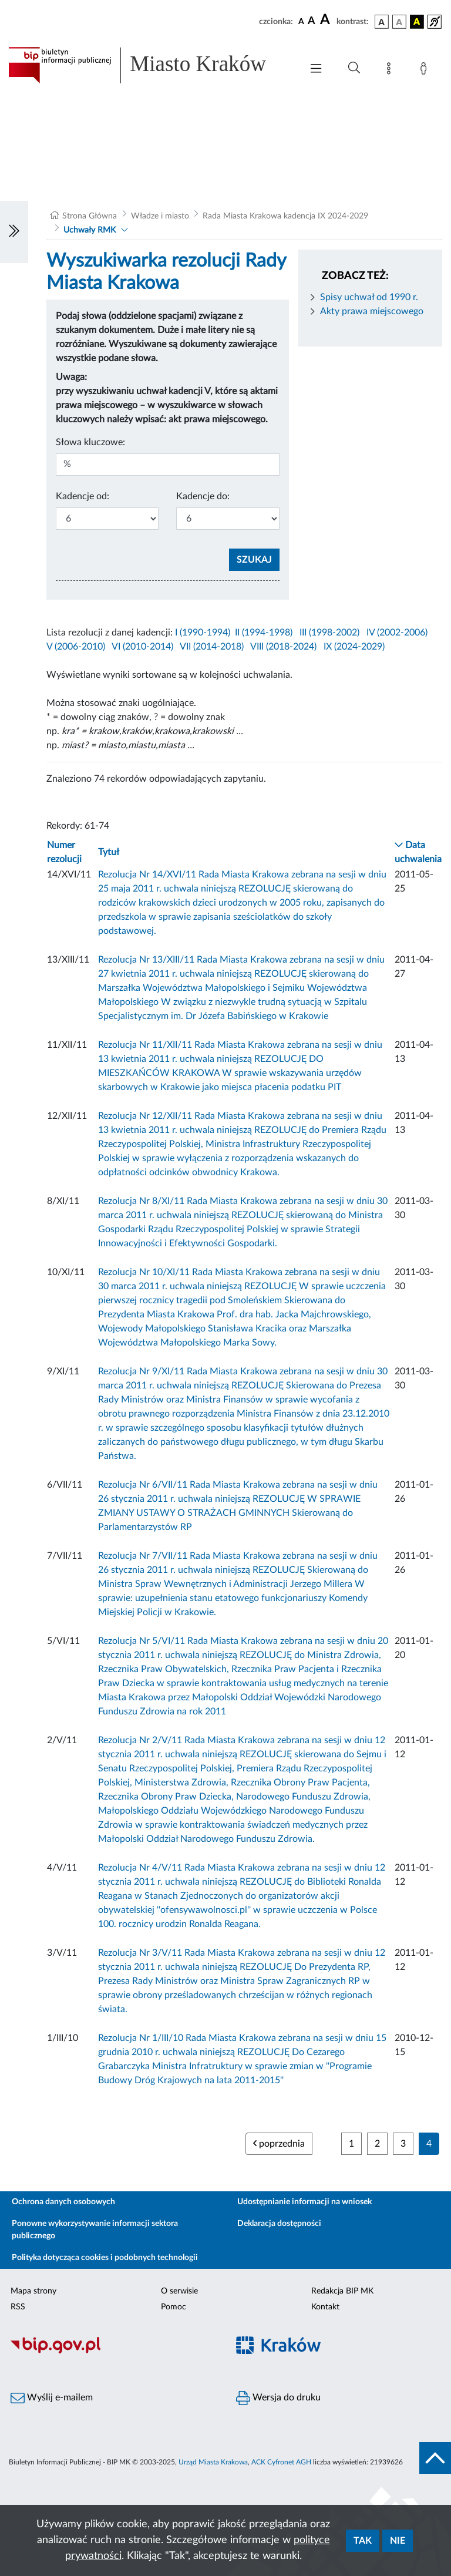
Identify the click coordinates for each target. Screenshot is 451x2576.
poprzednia (279, 2143)
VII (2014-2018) (212, 646)
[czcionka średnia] (312, 21)
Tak (363, 2540)
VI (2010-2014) (142, 646)
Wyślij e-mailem (52, 2398)
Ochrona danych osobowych (63, 2202)
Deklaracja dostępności (279, 2223)
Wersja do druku (278, 2398)
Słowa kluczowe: (90, 442)
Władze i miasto (160, 216)
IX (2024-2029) (354, 646)
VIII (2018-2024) (283, 646)
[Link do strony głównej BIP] (149, 65)
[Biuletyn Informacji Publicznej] (113, 2351)
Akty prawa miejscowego (371, 311)
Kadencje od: (82, 496)
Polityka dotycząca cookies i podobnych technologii (105, 2258)
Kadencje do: (203, 496)
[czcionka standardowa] (301, 21)
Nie (397, 2540)
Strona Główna (89, 216)
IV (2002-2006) (397, 632)
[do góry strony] (435, 2458)
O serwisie (179, 2291)
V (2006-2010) (75, 646)
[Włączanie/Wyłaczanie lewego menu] (14, 232)
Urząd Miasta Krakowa (213, 2462)
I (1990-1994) (202, 632)
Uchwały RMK (89, 230)
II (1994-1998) (263, 632)
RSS (18, 2307)
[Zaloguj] (425, 70)
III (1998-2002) (329, 632)
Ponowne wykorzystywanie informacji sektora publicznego (95, 2229)
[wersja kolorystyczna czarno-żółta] (417, 21)
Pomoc (173, 2307)
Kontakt (325, 2307)
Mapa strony (33, 2291)
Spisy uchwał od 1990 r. (369, 297)
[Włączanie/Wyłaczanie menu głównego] (316, 70)
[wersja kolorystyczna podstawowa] (381, 21)
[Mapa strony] (391, 70)
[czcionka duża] (326, 20)
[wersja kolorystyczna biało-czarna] (399, 21)
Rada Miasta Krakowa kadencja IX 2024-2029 (285, 216)
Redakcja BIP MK (342, 2291)
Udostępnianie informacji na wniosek (304, 2202)
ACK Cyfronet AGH (281, 2462)
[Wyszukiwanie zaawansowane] (354, 68)
